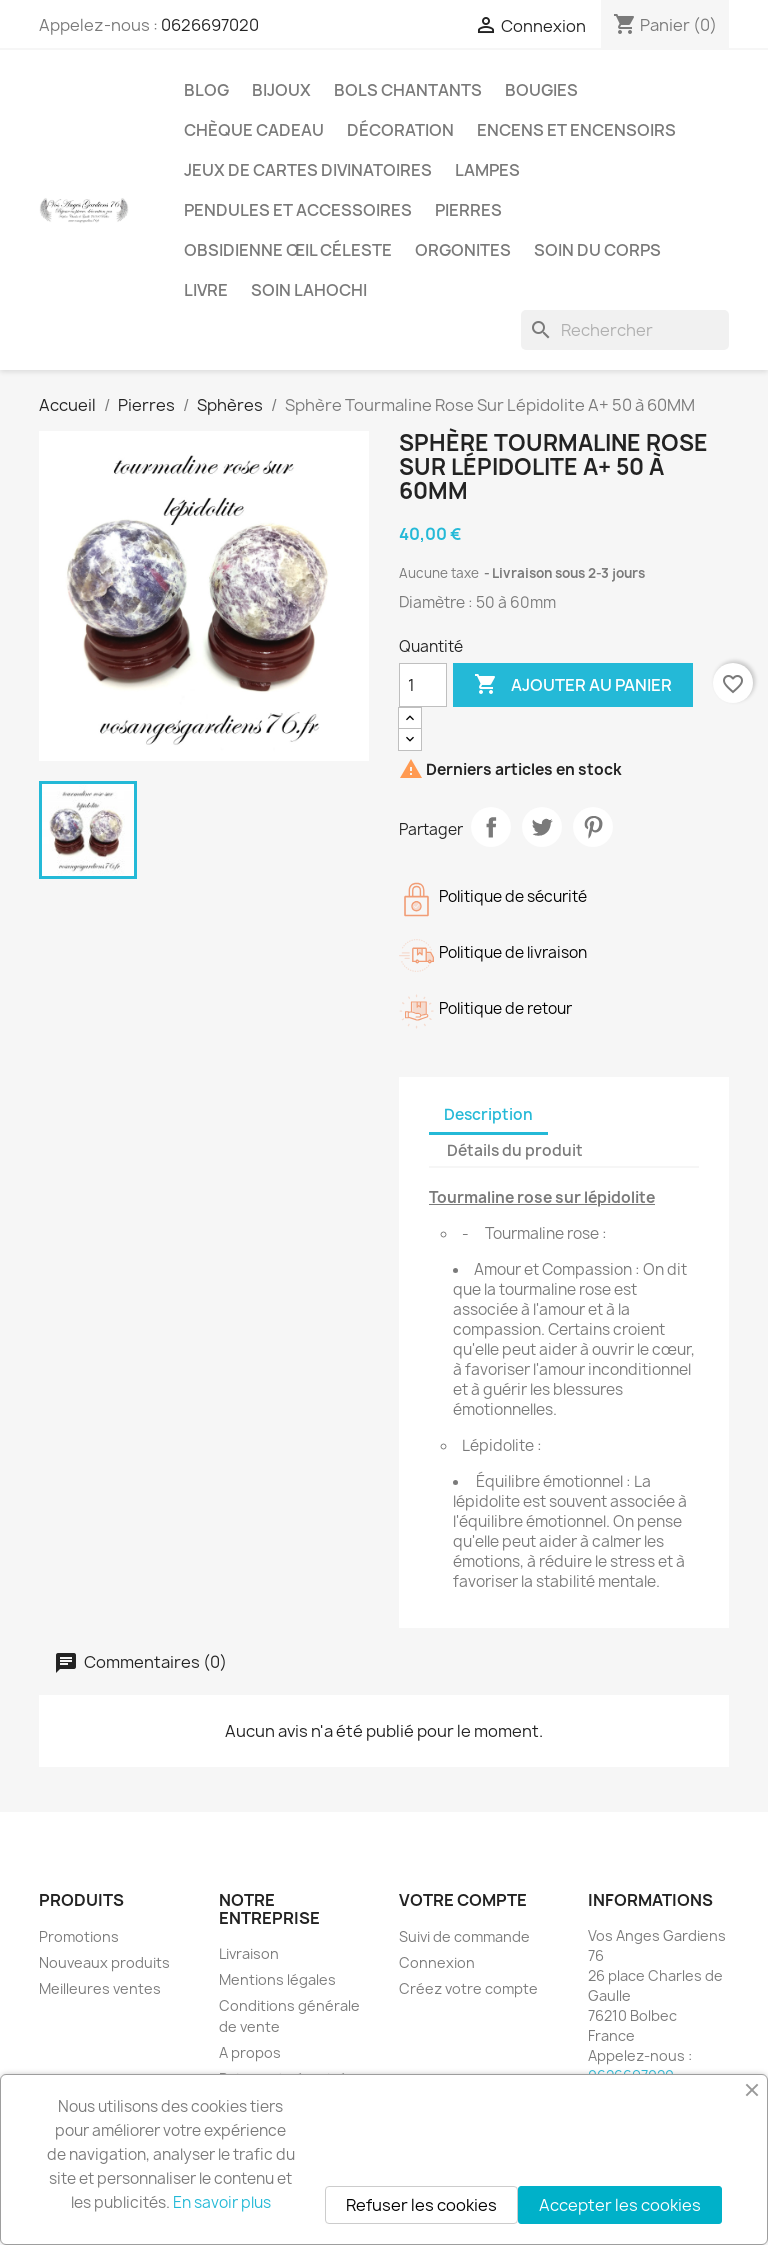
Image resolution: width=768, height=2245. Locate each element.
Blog (206, 90)
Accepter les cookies (620, 2205)
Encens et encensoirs (576, 130)
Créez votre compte (468, 1988)
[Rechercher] (625, 330)
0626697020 (210, 25)
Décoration (400, 130)
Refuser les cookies (421, 2205)
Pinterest (593, 827)
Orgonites (463, 250)
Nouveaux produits (104, 1962)
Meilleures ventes (100, 1988)
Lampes (487, 170)
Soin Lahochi (309, 290)
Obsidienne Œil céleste (288, 250)
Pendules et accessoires (298, 210)
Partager (491, 827)
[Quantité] (423, 685)
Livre (206, 290)
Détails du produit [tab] (515, 1150)
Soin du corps (597, 250)
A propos (250, 2052)
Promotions (79, 1936)
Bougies (541, 90)
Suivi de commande (464, 1936)
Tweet (542, 827)
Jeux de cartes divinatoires (308, 170)
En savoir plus (222, 2202)
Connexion (437, 1962)
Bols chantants (408, 90)
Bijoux (281, 90)
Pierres (468, 210)
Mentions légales (277, 1979)
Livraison (249, 1953)
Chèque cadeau (254, 130)
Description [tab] (488, 1114)
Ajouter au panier (573, 685)
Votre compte (463, 1900)
